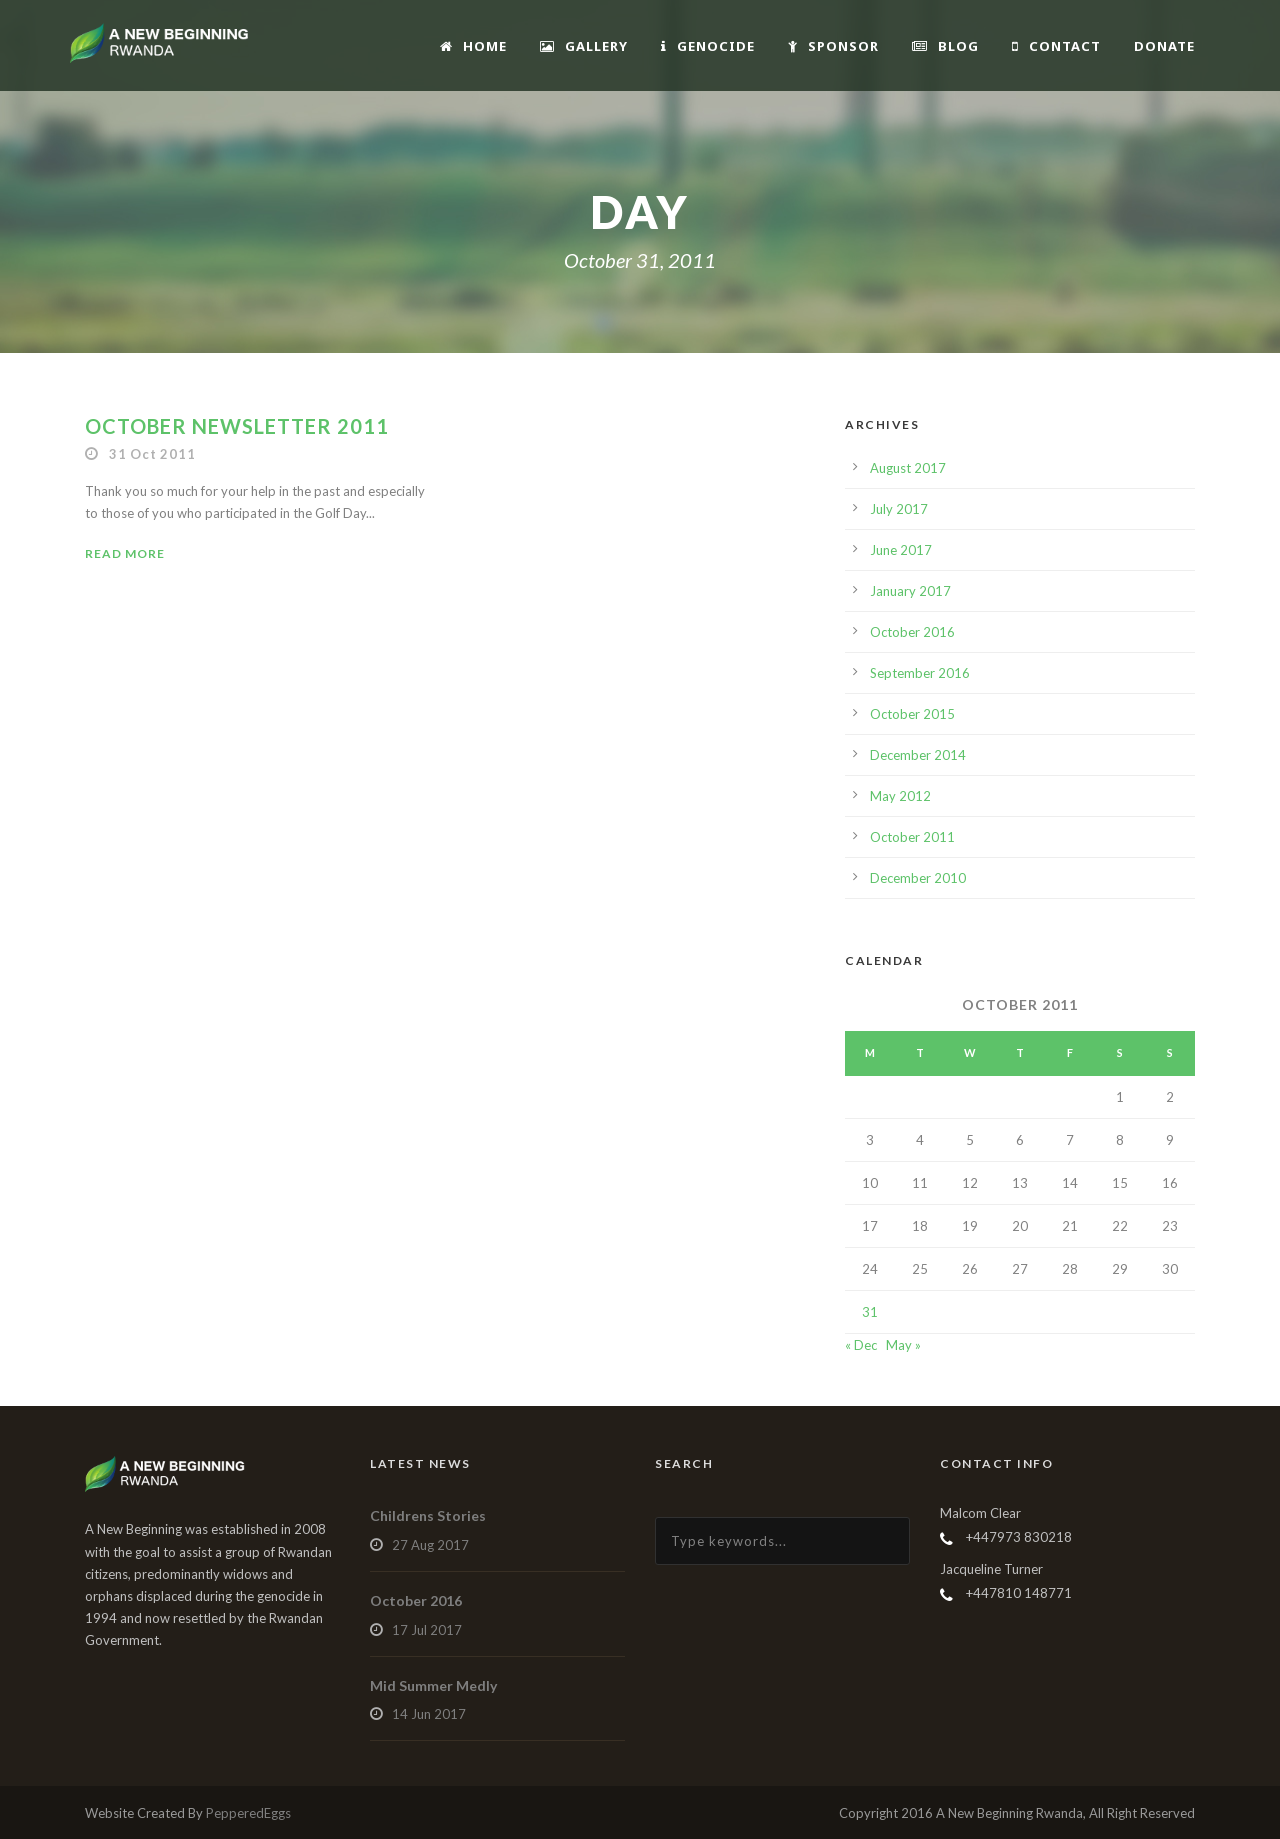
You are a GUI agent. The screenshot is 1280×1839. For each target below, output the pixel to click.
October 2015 (912, 714)
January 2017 (910, 591)
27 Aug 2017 (430, 1545)
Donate (1164, 46)
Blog (945, 46)
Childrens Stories (428, 1515)
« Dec (861, 1345)
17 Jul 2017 (427, 1630)
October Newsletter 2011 (237, 426)
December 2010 (918, 878)
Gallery (584, 46)
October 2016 (912, 632)
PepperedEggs (248, 1813)
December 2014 (918, 755)
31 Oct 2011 (152, 454)
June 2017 (901, 550)
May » (903, 1345)
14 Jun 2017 (429, 1714)
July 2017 (899, 509)
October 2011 (912, 837)
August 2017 (908, 468)
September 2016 (920, 673)
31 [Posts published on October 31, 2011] (870, 1312)
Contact (1056, 46)
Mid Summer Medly (433, 1685)
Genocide (708, 46)
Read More (125, 553)
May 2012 (900, 796)
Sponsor (833, 46)
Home (473, 46)
